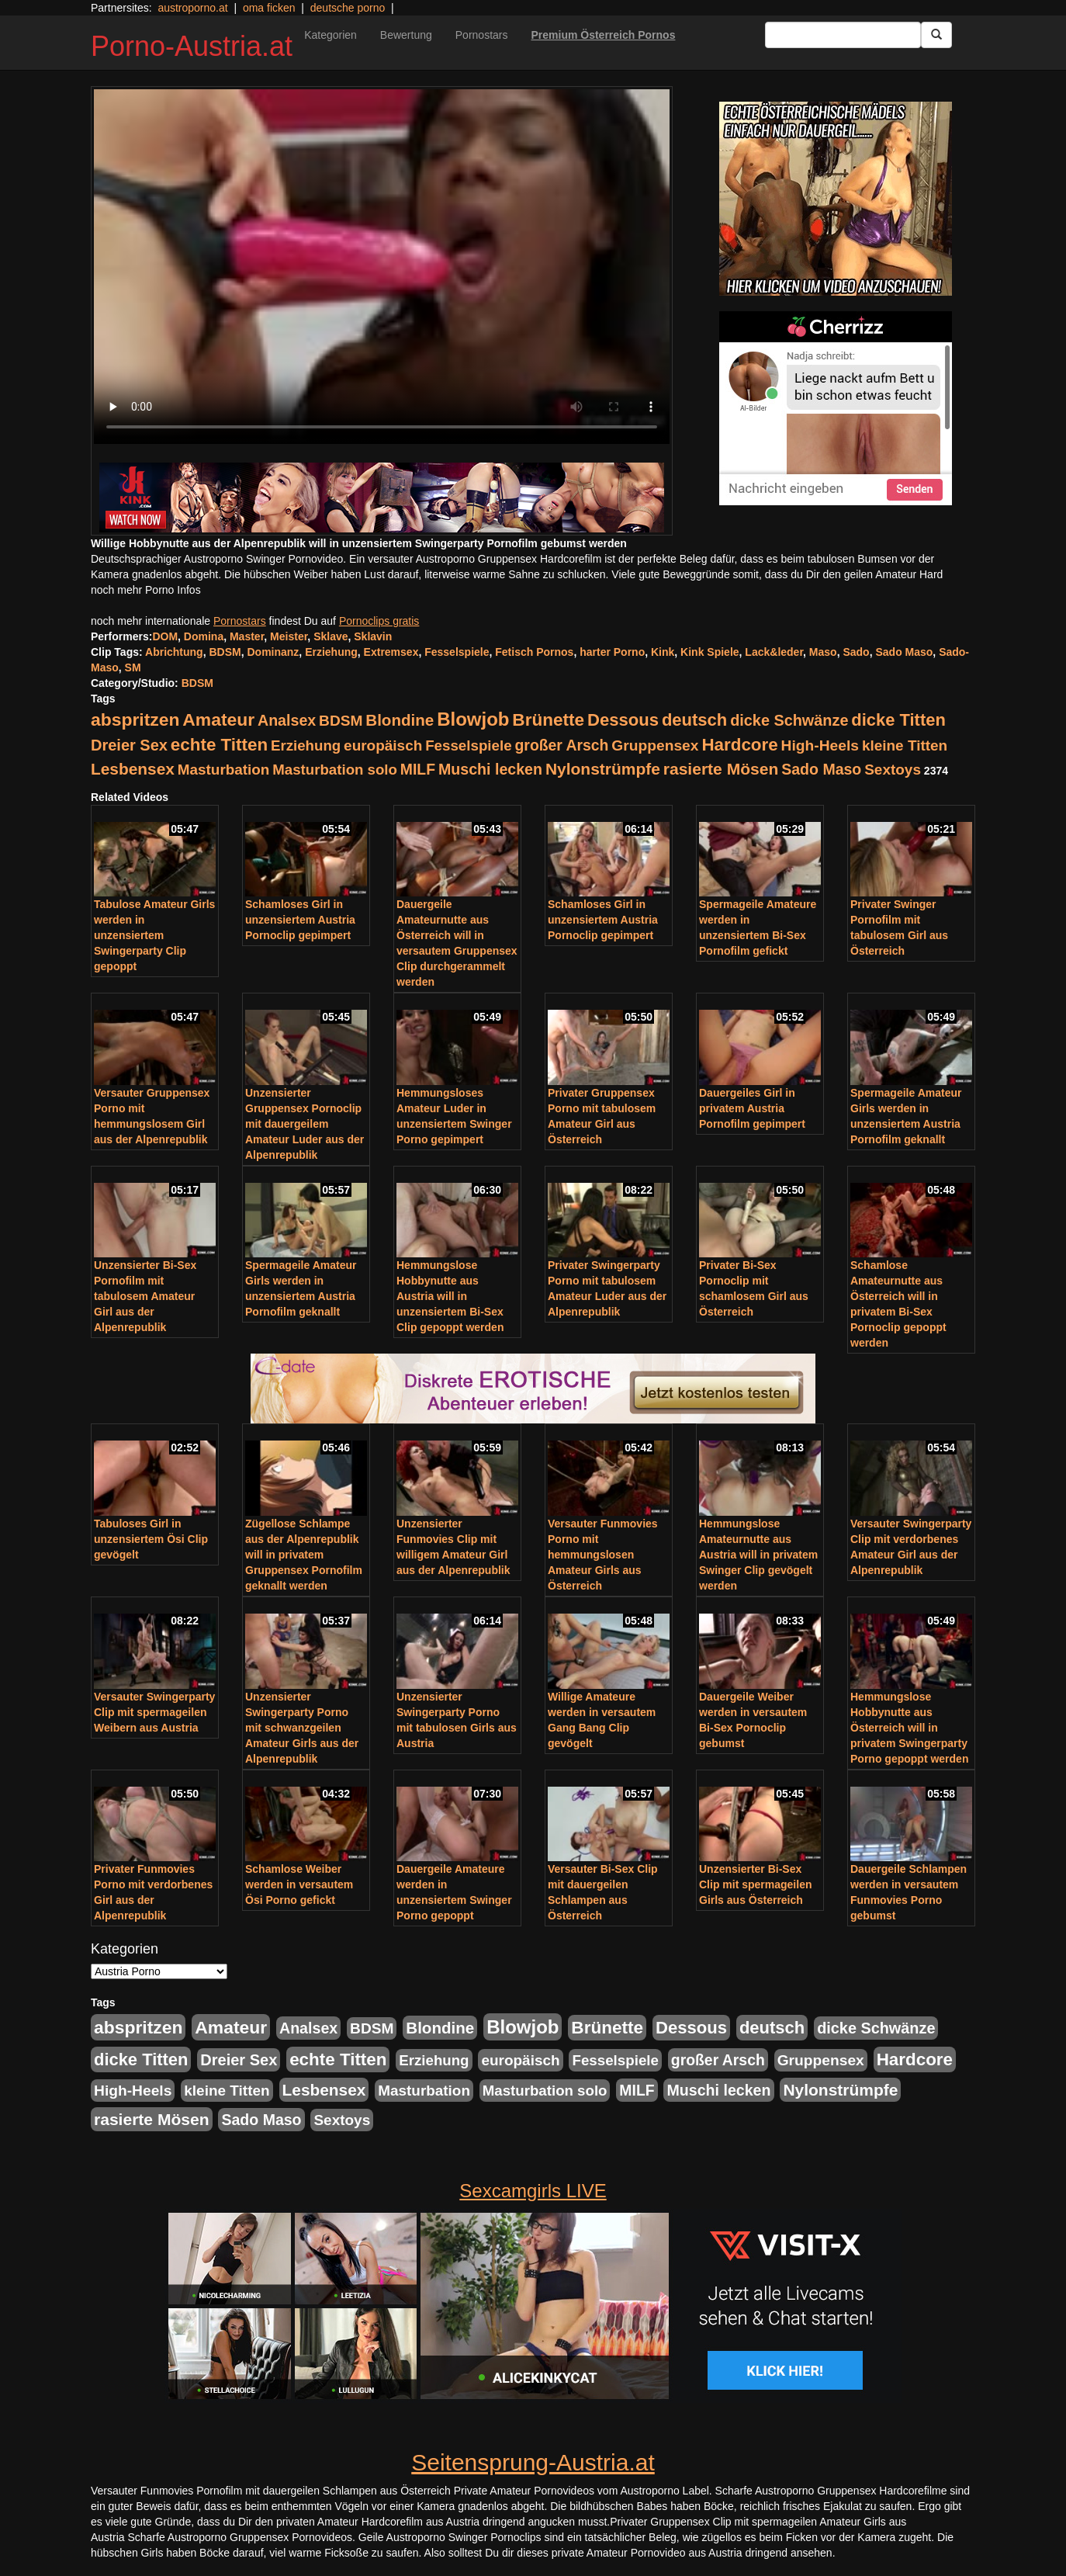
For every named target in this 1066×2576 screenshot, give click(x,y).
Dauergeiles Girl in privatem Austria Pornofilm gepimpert (752, 1108)
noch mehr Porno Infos (146, 590)
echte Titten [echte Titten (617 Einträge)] (219, 744)
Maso (823, 652)
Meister (288, 636)
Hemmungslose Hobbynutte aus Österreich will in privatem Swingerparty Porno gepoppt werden (909, 1727)
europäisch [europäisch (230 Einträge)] (383, 745)
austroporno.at (192, 8)
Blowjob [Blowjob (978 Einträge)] (473, 719)
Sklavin (373, 636)
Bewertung (406, 35)
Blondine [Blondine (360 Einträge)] (399, 720)
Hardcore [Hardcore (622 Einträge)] (739, 744)
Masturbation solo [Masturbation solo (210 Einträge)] (334, 769)
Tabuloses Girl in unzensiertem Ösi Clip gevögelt (151, 1539)
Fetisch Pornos (534, 652)
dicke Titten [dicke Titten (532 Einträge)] (898, 720)
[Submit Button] (936, 35)
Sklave (330, 636)
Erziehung (331, 652)
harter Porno (612, 652)
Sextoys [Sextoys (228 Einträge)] (892, 769)
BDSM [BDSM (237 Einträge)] (340, 720)
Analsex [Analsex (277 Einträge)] (287, 720)
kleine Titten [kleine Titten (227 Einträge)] (904, 745)
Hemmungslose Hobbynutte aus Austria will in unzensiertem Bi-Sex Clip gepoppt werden (450, 1296)
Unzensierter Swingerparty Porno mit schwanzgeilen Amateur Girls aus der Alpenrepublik (301, 1727)
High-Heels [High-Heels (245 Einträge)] (820, 745)
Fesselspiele (456, 652)
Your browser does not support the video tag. (382, 266)
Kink (662, 652)
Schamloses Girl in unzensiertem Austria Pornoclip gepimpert (300, 919)
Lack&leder (774, 652)
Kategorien (330, 35)
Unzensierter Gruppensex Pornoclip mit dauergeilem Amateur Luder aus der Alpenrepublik (304, 1124)
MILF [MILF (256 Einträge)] (417, 769)
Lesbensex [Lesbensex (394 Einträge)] (133, 769)
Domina (203, 636)
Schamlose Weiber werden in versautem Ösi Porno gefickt (299, 1884)
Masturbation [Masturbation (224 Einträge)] (224, 769)
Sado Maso (904, 652)
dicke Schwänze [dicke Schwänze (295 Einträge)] (789, 720)
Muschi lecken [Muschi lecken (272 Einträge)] (490, 769)
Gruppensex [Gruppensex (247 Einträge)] (654, 745)
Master (247, 636)
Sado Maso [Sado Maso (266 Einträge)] (821, 769)
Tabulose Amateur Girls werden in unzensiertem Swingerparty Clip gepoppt (154, 935)
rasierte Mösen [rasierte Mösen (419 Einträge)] (721, 769)
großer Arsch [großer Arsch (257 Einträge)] (562, 745)
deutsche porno (348, 8)
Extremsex (391, 652)
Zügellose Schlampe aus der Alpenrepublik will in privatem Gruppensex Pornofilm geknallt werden (303, 1554)
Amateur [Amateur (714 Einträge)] (218, 719)
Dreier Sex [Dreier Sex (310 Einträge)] (129, 745)
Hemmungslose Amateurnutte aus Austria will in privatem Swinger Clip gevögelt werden (758, 1554)
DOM (165, 636)
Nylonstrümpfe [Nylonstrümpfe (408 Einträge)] (602, 769)
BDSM (225, 652)
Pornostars (481, 35)
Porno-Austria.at (191, 46)
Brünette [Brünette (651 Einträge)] (548, 720)
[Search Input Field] (843, 35)
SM (133, 667)
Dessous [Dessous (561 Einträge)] (623, 720)
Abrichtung (174, 652)
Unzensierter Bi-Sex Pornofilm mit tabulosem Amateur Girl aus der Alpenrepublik (145, 1296)
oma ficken (269, 8)
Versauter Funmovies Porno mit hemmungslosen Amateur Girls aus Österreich (603, 1554)
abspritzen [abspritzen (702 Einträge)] (135, 719)
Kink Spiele (709, 652)
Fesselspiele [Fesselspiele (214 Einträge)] (468, 745)
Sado (856, 652)
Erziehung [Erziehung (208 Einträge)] (306, 745)
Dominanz (273, 652)
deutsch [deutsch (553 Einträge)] (694, 720)
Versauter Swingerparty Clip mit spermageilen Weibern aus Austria (154, 1712)
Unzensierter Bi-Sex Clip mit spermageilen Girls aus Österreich (755, 1884)
